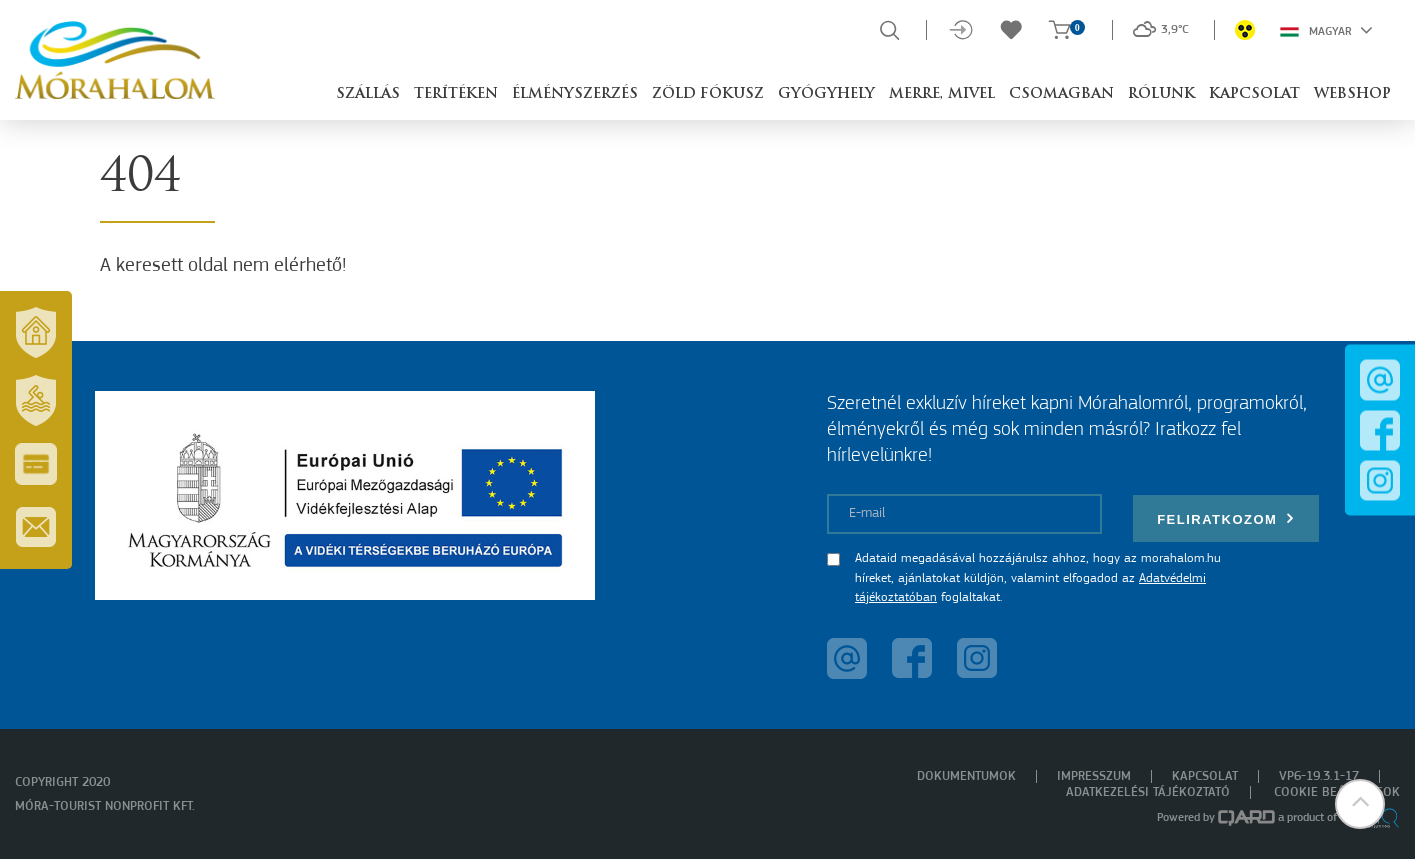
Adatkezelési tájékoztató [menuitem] (1148, 792)
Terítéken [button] (456, 94)
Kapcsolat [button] (1254, 94)
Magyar (1326, 30)
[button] (1360, 804)
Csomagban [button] (1061, 94)
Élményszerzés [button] (575, 94)
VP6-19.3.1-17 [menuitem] (1319, 776)
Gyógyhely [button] (826, 94)
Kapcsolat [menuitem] (1205, 776)
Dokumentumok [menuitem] (966, 776)
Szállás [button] (368, 94)
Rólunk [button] (1161, 94)
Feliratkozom (1226, 518)
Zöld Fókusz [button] (708, 94)
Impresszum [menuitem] (1094, 776)
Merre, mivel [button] (942, 94)
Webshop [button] (1352, 94)
